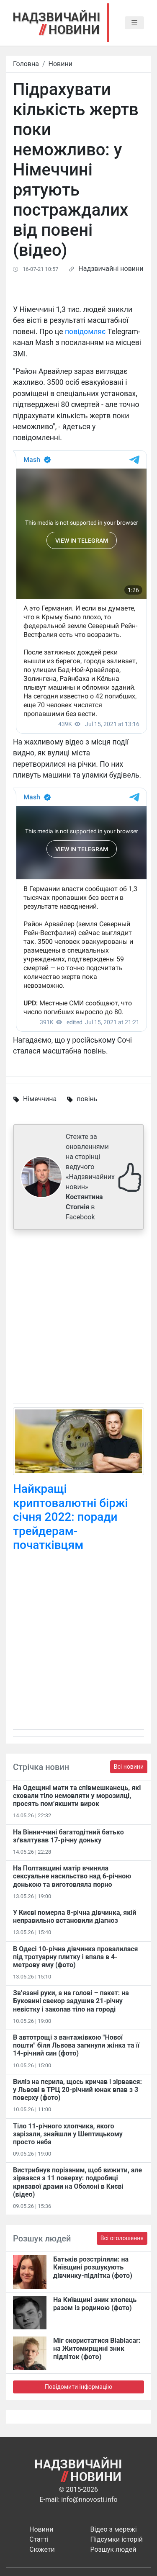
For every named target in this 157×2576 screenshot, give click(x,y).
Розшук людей (113, 2549)
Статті (39, 2539)
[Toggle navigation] (134, 23)
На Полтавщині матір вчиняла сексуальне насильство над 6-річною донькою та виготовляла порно (72, 1876)
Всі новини (129, 1766)
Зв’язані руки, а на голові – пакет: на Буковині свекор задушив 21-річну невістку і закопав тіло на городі (71, 2001)
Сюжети (42, 2549)
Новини (60, 64)
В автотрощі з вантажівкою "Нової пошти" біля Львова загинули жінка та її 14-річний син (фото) (76, 2045)
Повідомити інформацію (78, 2386)
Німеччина (40, 1099)
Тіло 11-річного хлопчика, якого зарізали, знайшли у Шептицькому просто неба (68, 2134)
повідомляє (85, 331)
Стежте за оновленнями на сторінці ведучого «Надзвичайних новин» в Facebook (90, 1177)
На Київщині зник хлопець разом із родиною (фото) (94, 2304)
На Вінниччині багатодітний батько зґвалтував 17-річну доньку (68, 1836)
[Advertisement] (78, 1318)
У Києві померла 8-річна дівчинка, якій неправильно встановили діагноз (74, 1916)
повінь (87, 1099)
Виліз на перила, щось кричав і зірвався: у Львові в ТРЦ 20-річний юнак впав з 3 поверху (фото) (77, 2090)
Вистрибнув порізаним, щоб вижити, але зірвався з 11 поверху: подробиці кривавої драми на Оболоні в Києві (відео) (77, 2182)
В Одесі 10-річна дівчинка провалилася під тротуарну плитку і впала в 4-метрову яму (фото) (75, 1957)
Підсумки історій (116, 2539)
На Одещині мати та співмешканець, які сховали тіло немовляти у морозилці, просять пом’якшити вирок (77, 1796)
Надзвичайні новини (110, 269)
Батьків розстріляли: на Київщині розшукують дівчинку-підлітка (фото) (92, 2267)
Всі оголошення (122, 2238)
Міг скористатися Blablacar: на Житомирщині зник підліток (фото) (96, 2348)
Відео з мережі (113, 2529)
